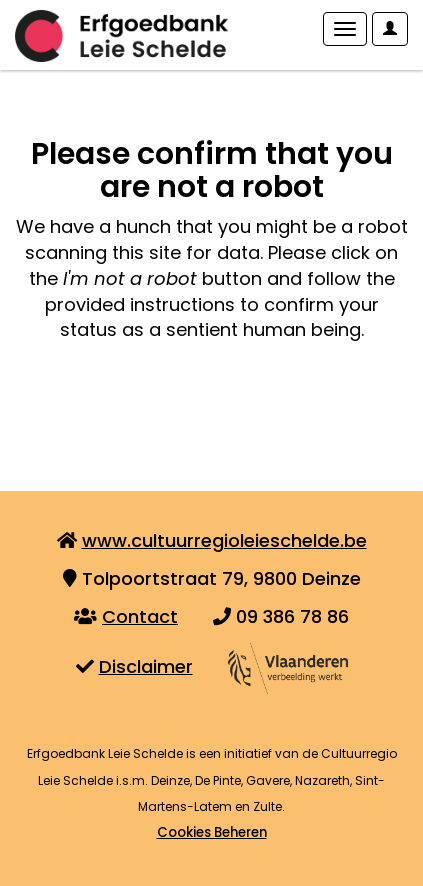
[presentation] (182, 406)
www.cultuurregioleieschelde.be (224, 540)
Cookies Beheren (212, 832)
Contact (140, 616)
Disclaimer (146, 666)
